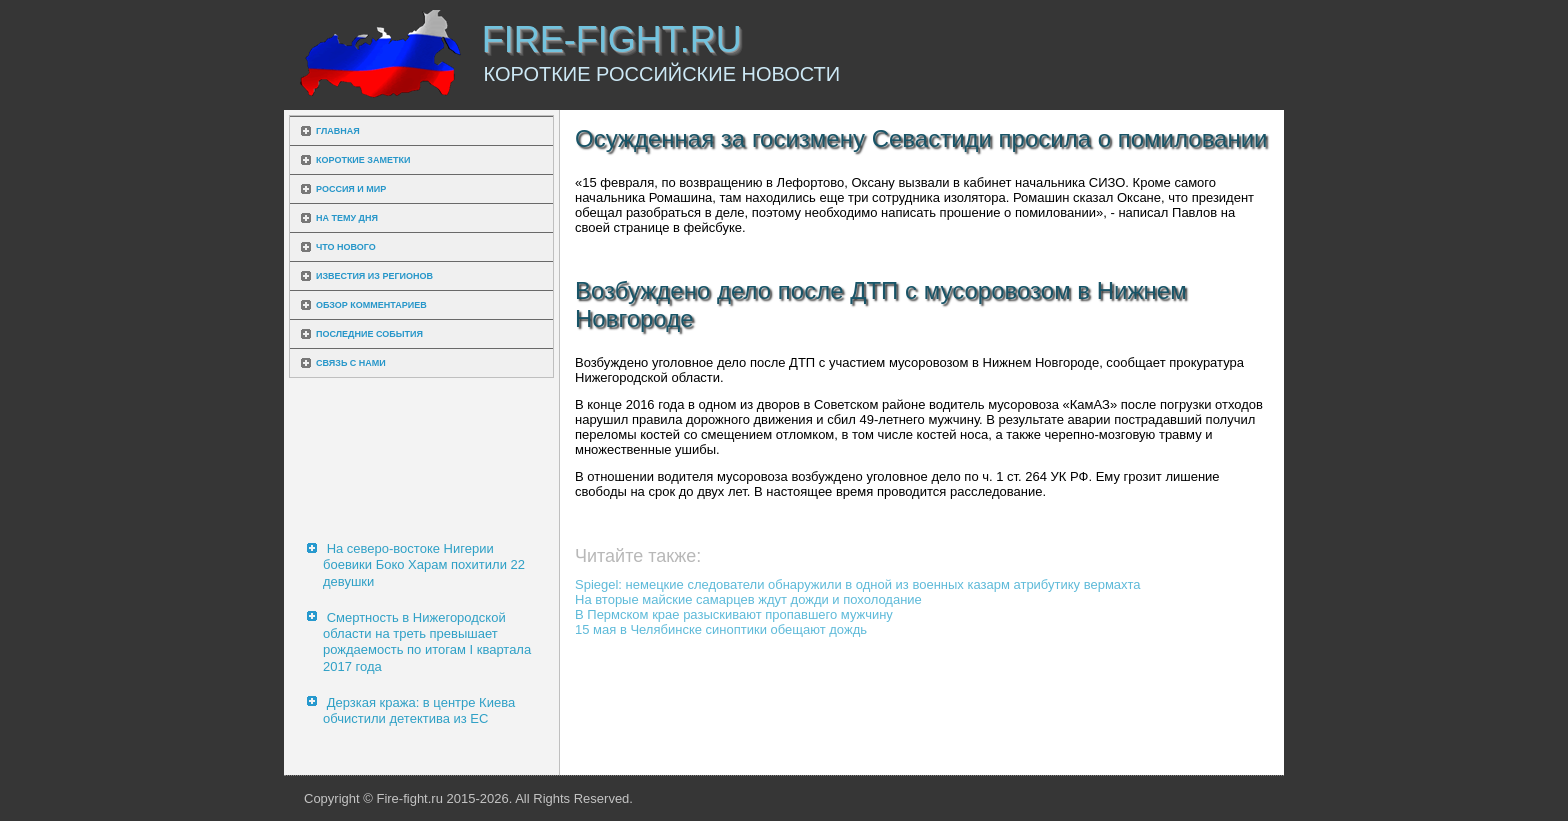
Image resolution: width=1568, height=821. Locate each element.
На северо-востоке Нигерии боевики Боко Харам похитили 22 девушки (424, 565)
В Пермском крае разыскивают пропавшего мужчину (734, 614)
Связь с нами (351, 363)
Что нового (346, 247)
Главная (338, 131)
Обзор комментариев (371, 305)
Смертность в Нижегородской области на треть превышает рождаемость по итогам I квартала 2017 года (427, 642)
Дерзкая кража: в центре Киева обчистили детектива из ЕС (419, 710)
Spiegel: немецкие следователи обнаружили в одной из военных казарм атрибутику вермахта (857, 584)
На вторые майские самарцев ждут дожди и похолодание (748, 599)
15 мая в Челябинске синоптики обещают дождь (721, 629)
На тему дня (347, 218)
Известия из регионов (374, 276)
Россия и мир (351, 189)
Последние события (369, 334)
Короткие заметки (363, 160)
